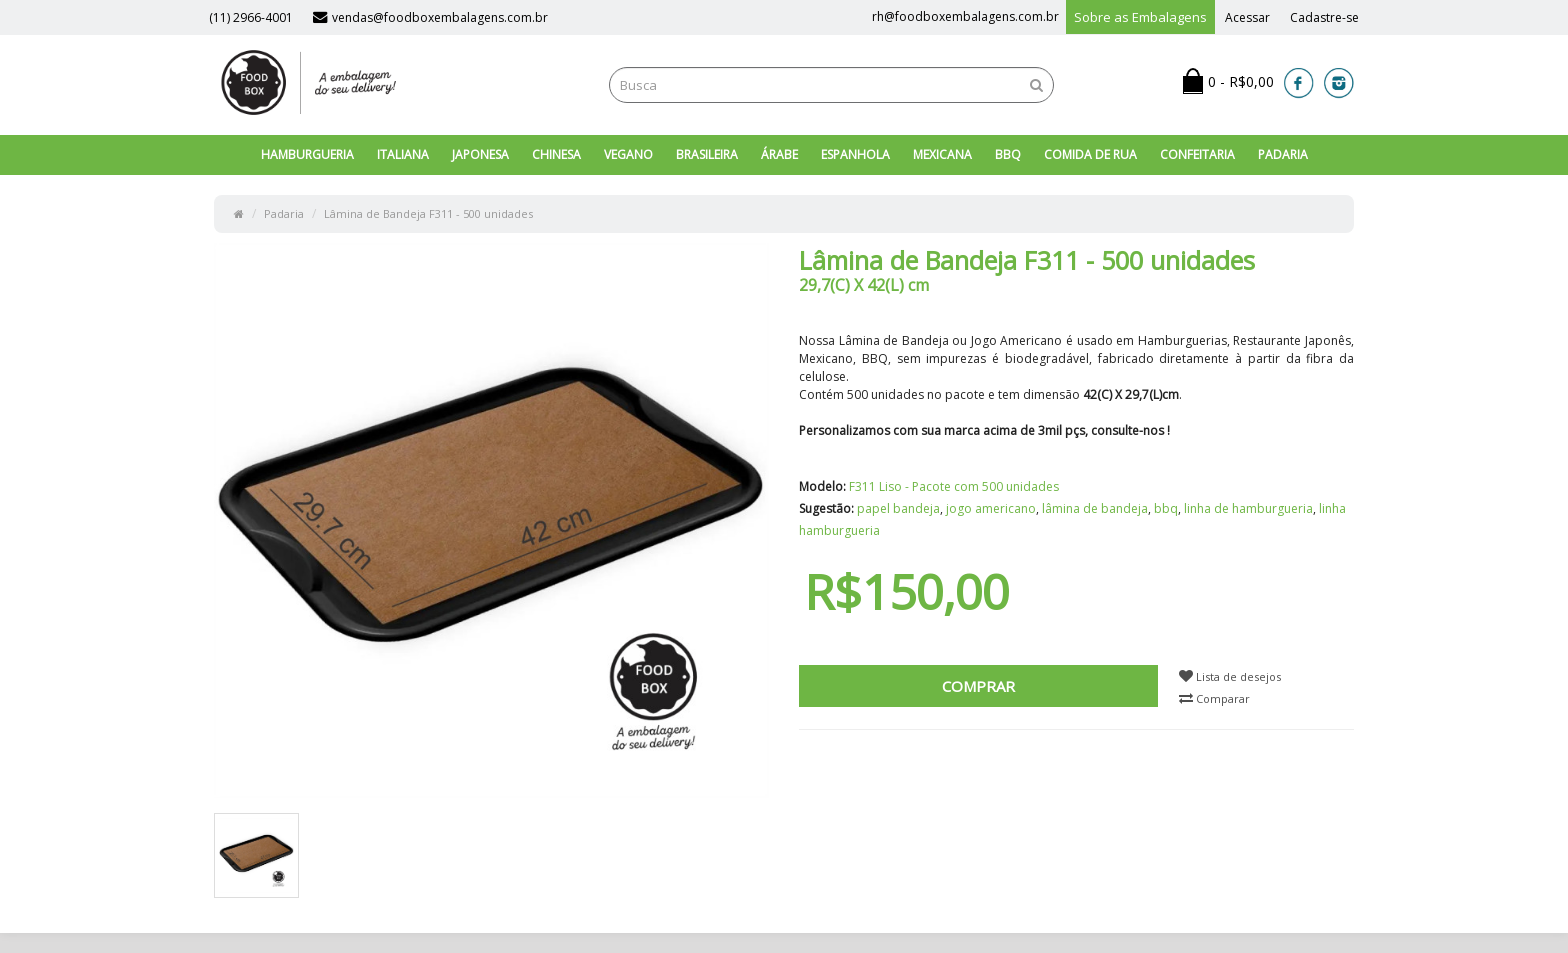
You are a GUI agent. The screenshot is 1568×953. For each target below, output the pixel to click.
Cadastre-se (1324, 17)
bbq (1166, 508)
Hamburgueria (307, 154)
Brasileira (707, 154)
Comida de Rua (1090, 154)
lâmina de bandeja (1095, 508)
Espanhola (855, 154)
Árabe (779, 154)
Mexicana (942, 154)
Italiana (403, 154)
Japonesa (480, 154)
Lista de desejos (1230, 676)
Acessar (1247, 17)
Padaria (1283, 154)
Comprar (978, 686)
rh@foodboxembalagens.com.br (965, 16)
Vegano (628, 154)
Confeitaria (1197, 154)
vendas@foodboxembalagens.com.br (430, 17)
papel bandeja (898, 508)
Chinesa (556, 154)
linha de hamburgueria (1248, 508)
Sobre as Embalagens (1140, 17)
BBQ (1008, 154)
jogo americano (991, 508)
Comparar (1214, 698)
